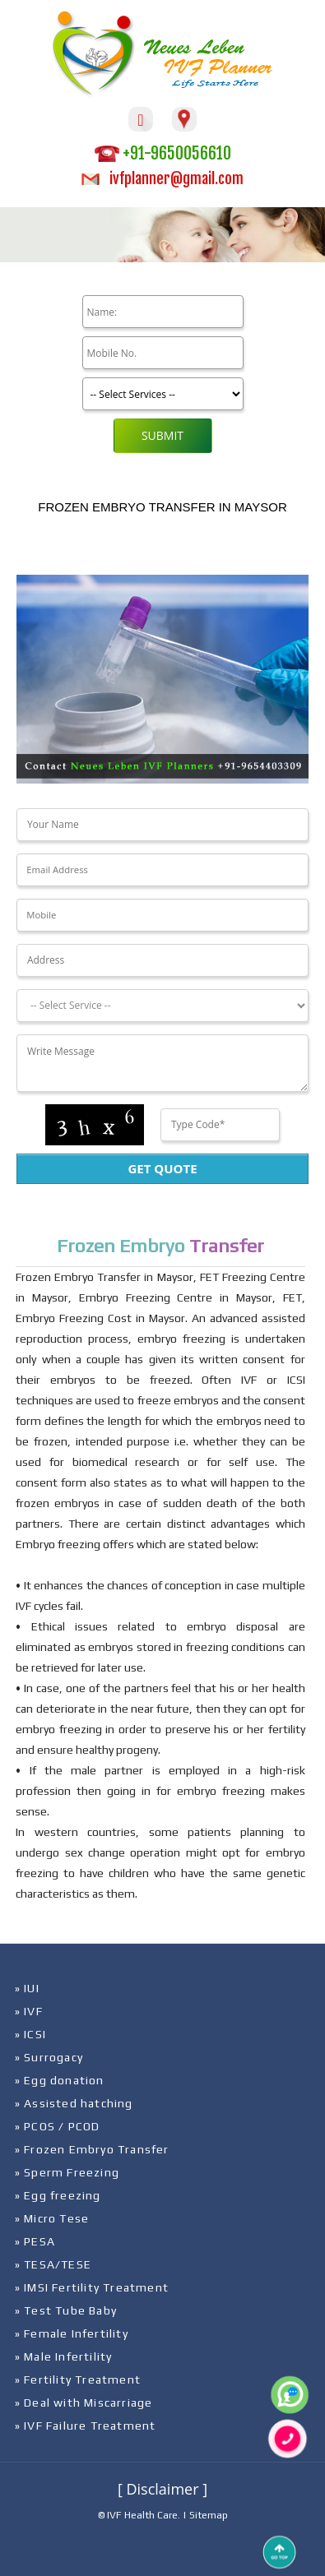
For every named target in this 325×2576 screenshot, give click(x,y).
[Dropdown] (162, 1005)
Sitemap (208, 2515)
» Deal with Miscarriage (84, 2402)
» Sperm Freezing (67, 2172)
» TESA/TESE (53, 2264)
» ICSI (30, 2034)
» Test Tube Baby (66, 2310)
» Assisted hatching (74, 2103)
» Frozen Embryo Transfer (92, 2149)
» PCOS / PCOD (57, 2126)
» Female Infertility (71, 2333)
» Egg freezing (58, 2195)
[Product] (163, 393)
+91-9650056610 (163, 153)
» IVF (29, 2011)
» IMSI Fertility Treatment (92, 2287)
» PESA (35, 2241)
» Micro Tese (52, 2218)
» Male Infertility (64, 2356)
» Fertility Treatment (78, 2379)
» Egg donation (59, 2080)
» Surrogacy (49, 2057)
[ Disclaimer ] (162, 2489)
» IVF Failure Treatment (85, 2425)
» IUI (27, 1988)
